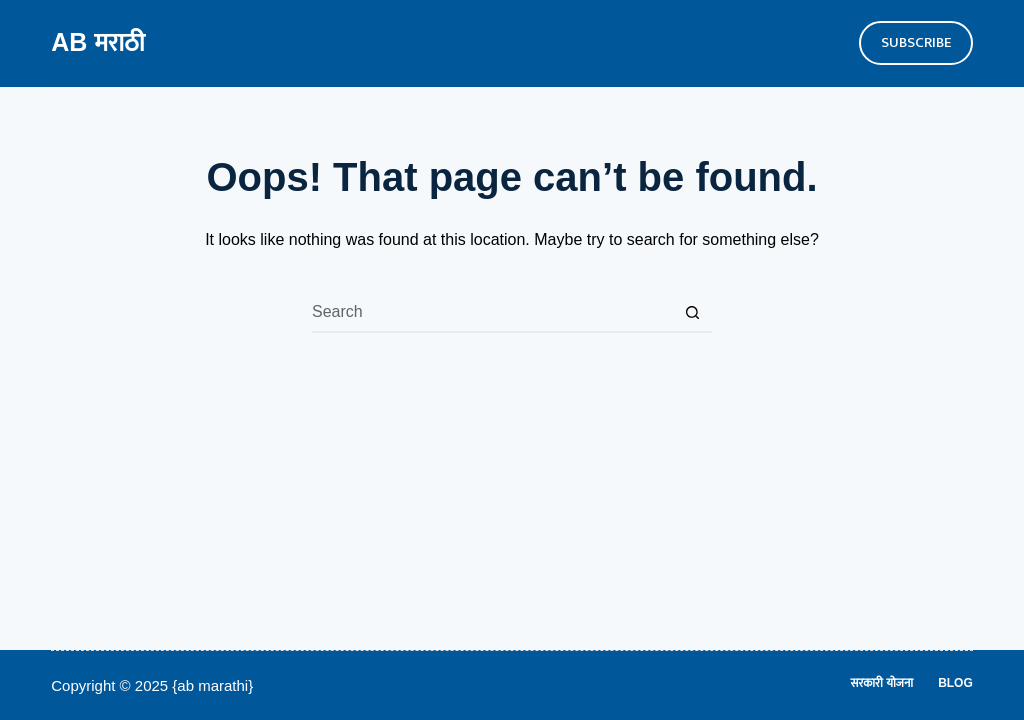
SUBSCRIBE (916, 42)
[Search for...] (492, 313)
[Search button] (692, 313)
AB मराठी (98, 42)
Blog (955, 683)
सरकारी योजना (882, 683)
